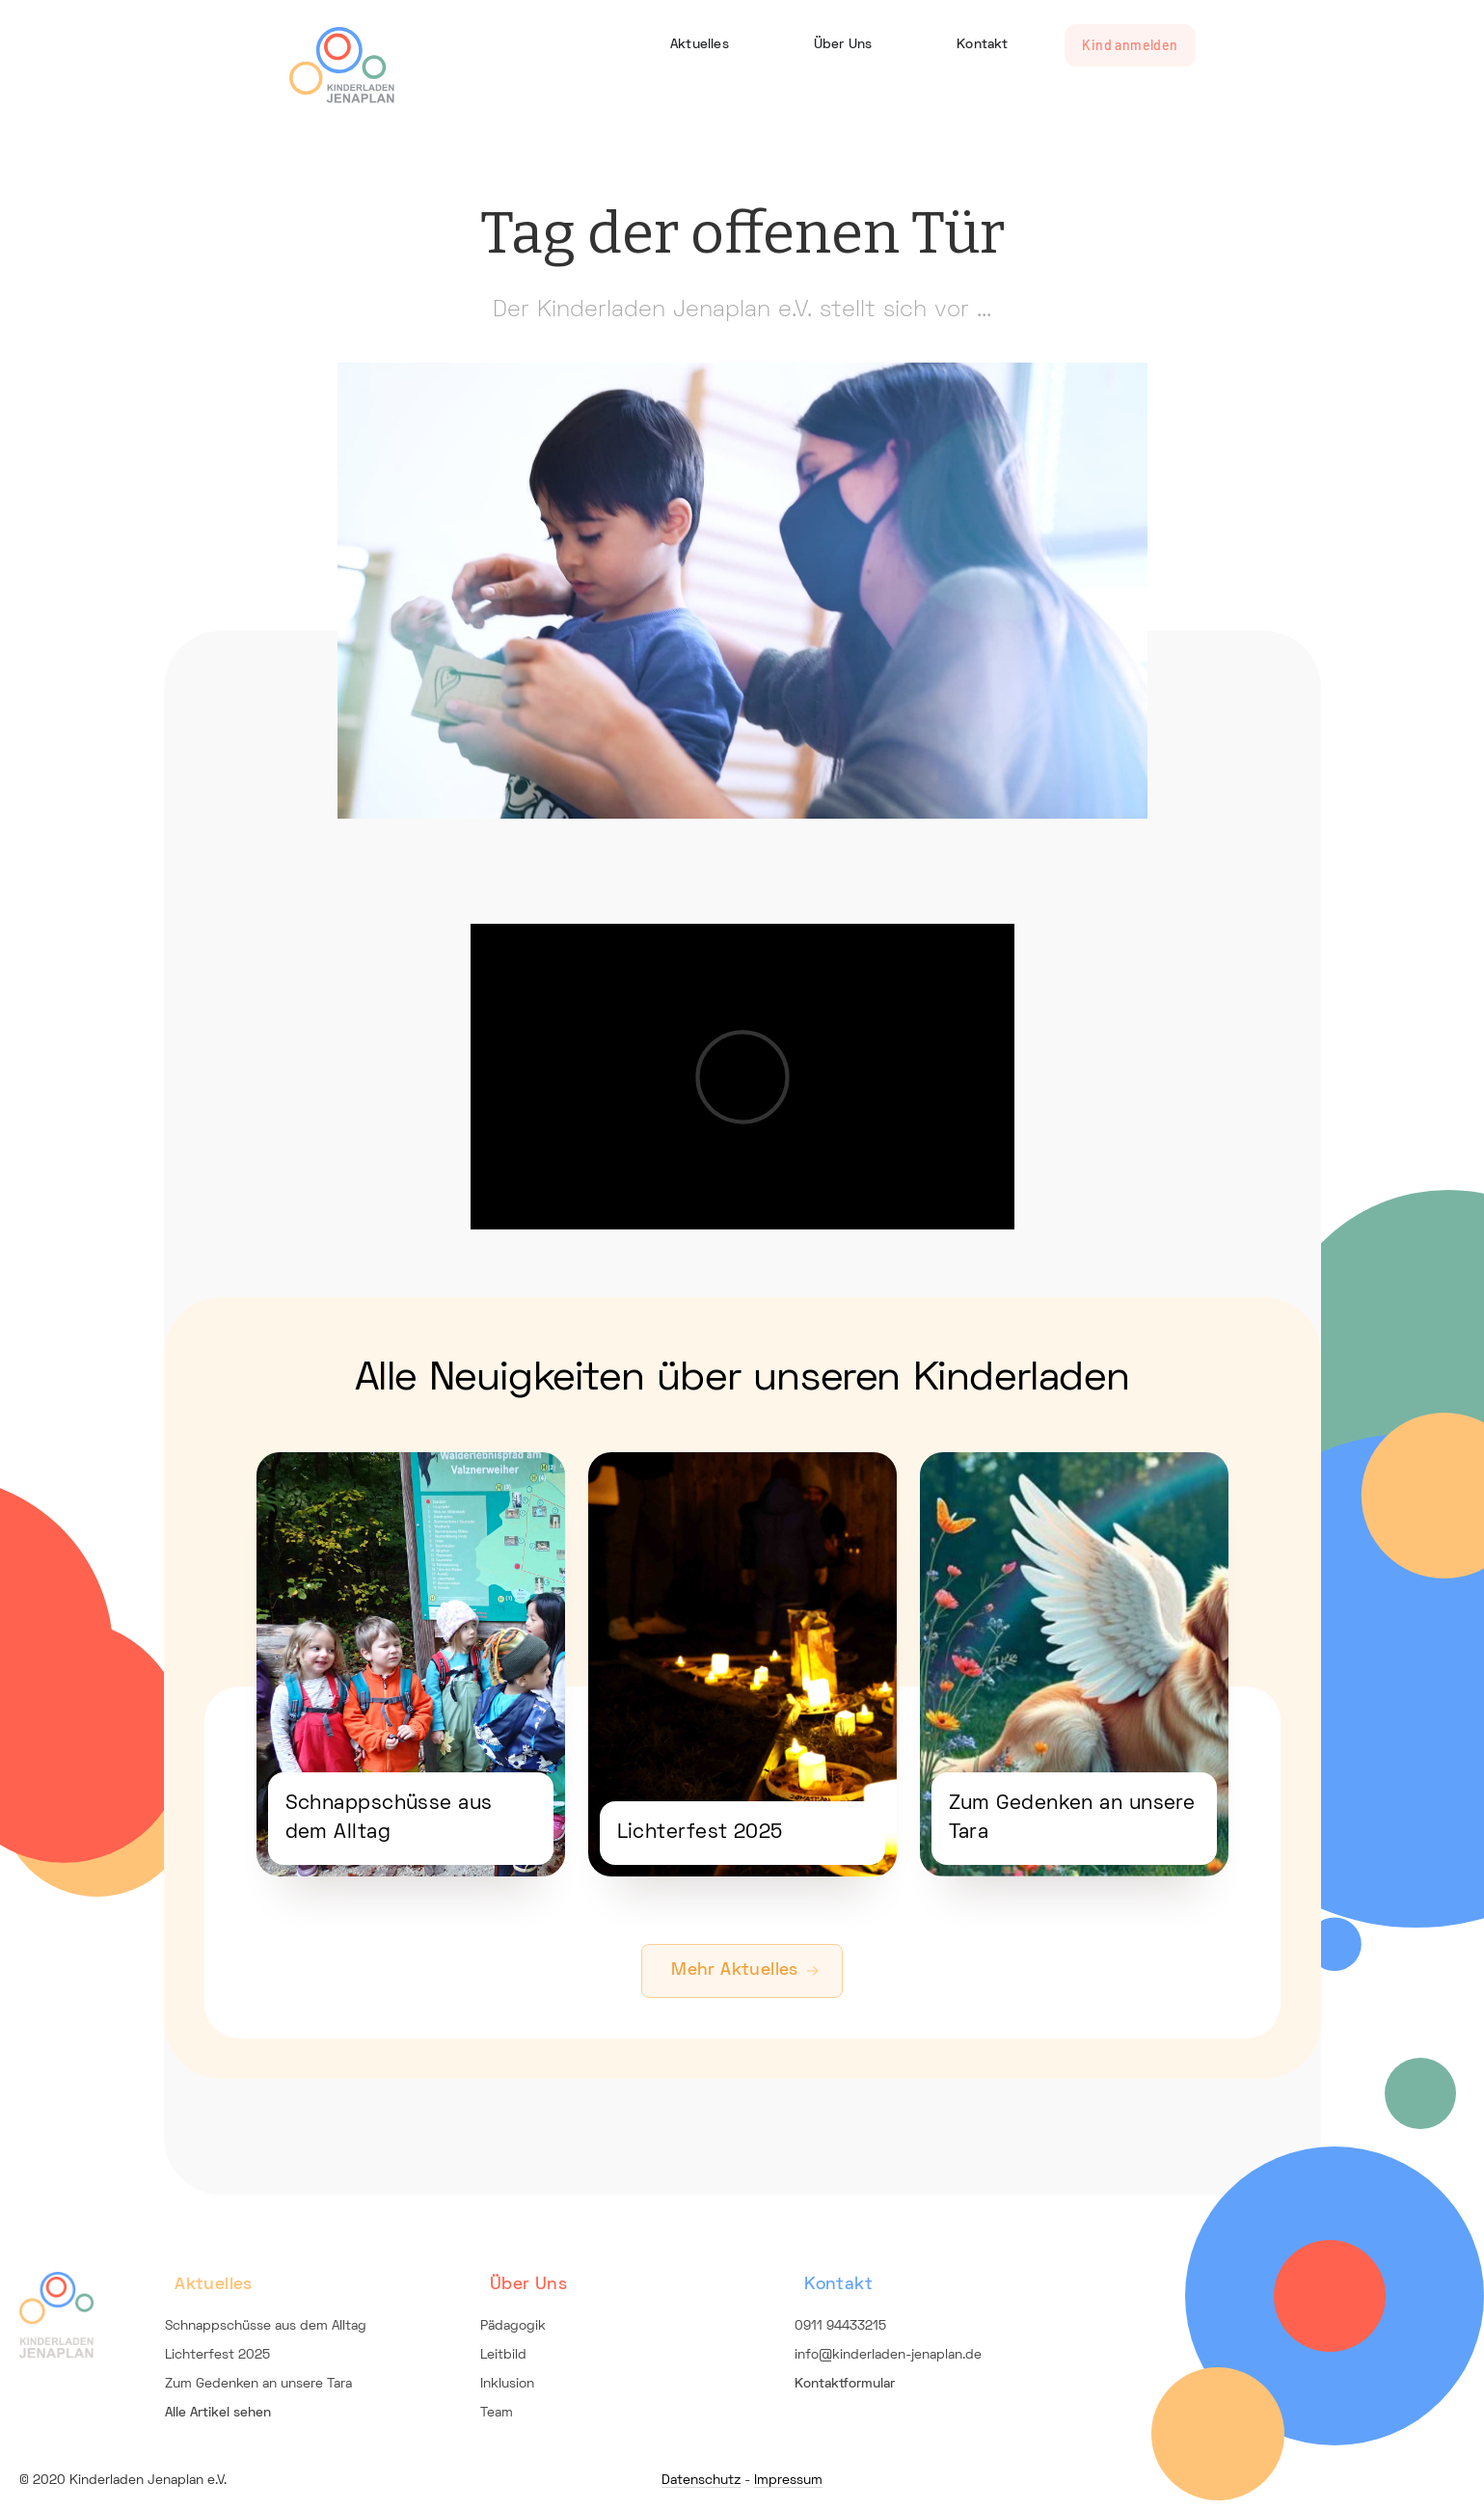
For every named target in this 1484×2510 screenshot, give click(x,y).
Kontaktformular (845, 2384)
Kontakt (982, 45)
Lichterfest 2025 (217, 2355)
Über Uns (843, 45)
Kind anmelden (1129, 45)
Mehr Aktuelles (734, 1970)
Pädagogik (513, 2326)
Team (496, 2413)
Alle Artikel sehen (218, 2413)
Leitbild (503, 2355)
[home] (341, 60)
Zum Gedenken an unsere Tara (258, 2384)
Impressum (788, 2480)
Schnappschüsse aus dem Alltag (265, 2326)
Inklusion (507, 2384)
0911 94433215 (840, 2326)
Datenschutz (701, 2480)
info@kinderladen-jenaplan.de (888, 2355)
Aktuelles (699, 45)
